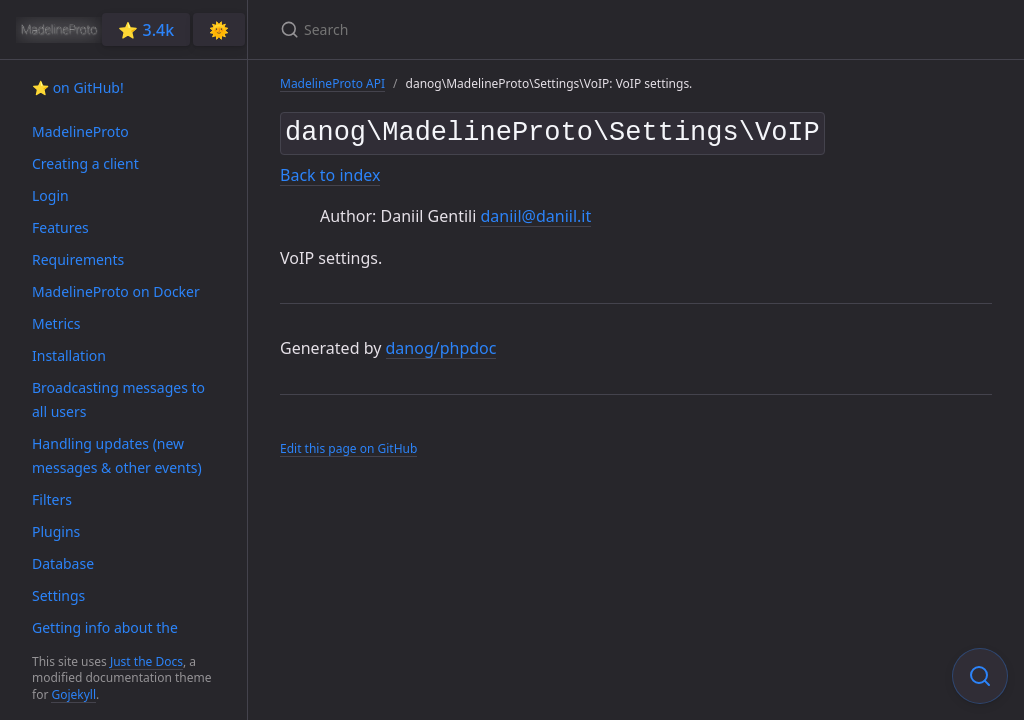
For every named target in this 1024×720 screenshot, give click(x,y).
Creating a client (85, 163)
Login (50, 195)
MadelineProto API (332, 83)
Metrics (56, 323)
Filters (52, 499)
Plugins (56, 531)
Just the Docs (146, 661)
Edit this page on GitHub (348, 444)
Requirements (78, 259)
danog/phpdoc (441, 345)
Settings (58, 595)
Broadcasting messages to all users (118, 399)
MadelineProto (80, 131)
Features (60, 227)
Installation (69, 355)
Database (63, 563)
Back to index (330, 171)
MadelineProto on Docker (116, 291)
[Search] (516, 29)
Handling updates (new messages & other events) (117, 455)
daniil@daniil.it (535, 212)
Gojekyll (73, 694)
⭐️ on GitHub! (78, 87)
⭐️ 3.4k (146, 30)
